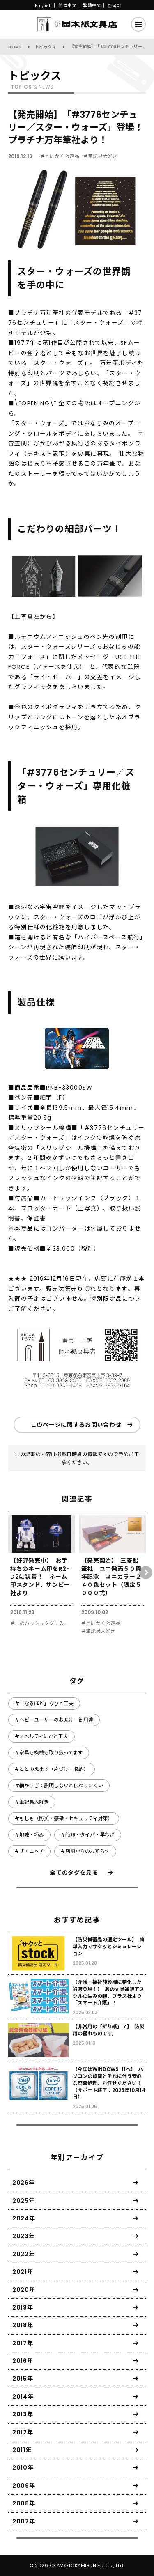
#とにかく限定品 (59, 156)
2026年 (23, 2183)
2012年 (22, 2432)
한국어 (114, 5)
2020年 (23, 2290)
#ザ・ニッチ (29, 1851)
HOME (14, 47)
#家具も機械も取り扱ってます (49, 1752)
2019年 (22, 2307)
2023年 (23, 2236)
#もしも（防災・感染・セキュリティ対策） (64, 1818)
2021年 (22, 2272)
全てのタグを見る (74, 1873)
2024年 (23, 2218)
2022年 (23, 2254)
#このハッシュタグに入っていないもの (40, 1623)
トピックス (46, 47)
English (43, 5)
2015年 (22, 2378)
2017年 (22, 2343)
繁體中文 (92, 5)
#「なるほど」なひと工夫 (44, 1703)
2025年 (23, 2201)
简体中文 (67, 5)
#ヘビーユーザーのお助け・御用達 (54, 1719)
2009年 (23, 2486)
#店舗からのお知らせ (85, 1851)
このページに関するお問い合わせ (76, 1425)
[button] (145, 1572)
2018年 (22, 2325)
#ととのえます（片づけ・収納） (51, 1769)
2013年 (22, 2414)
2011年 (22, 2450)
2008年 (23, 2503)
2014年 (23, 2396)
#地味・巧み (29, 1834)
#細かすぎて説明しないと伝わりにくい (59, 1785)
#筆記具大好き (100, 156)
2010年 (23, 2468)
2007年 (23, 2521)
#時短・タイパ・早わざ (88, 1834)
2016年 (22, 2361)
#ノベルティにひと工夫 (41, 1736)
